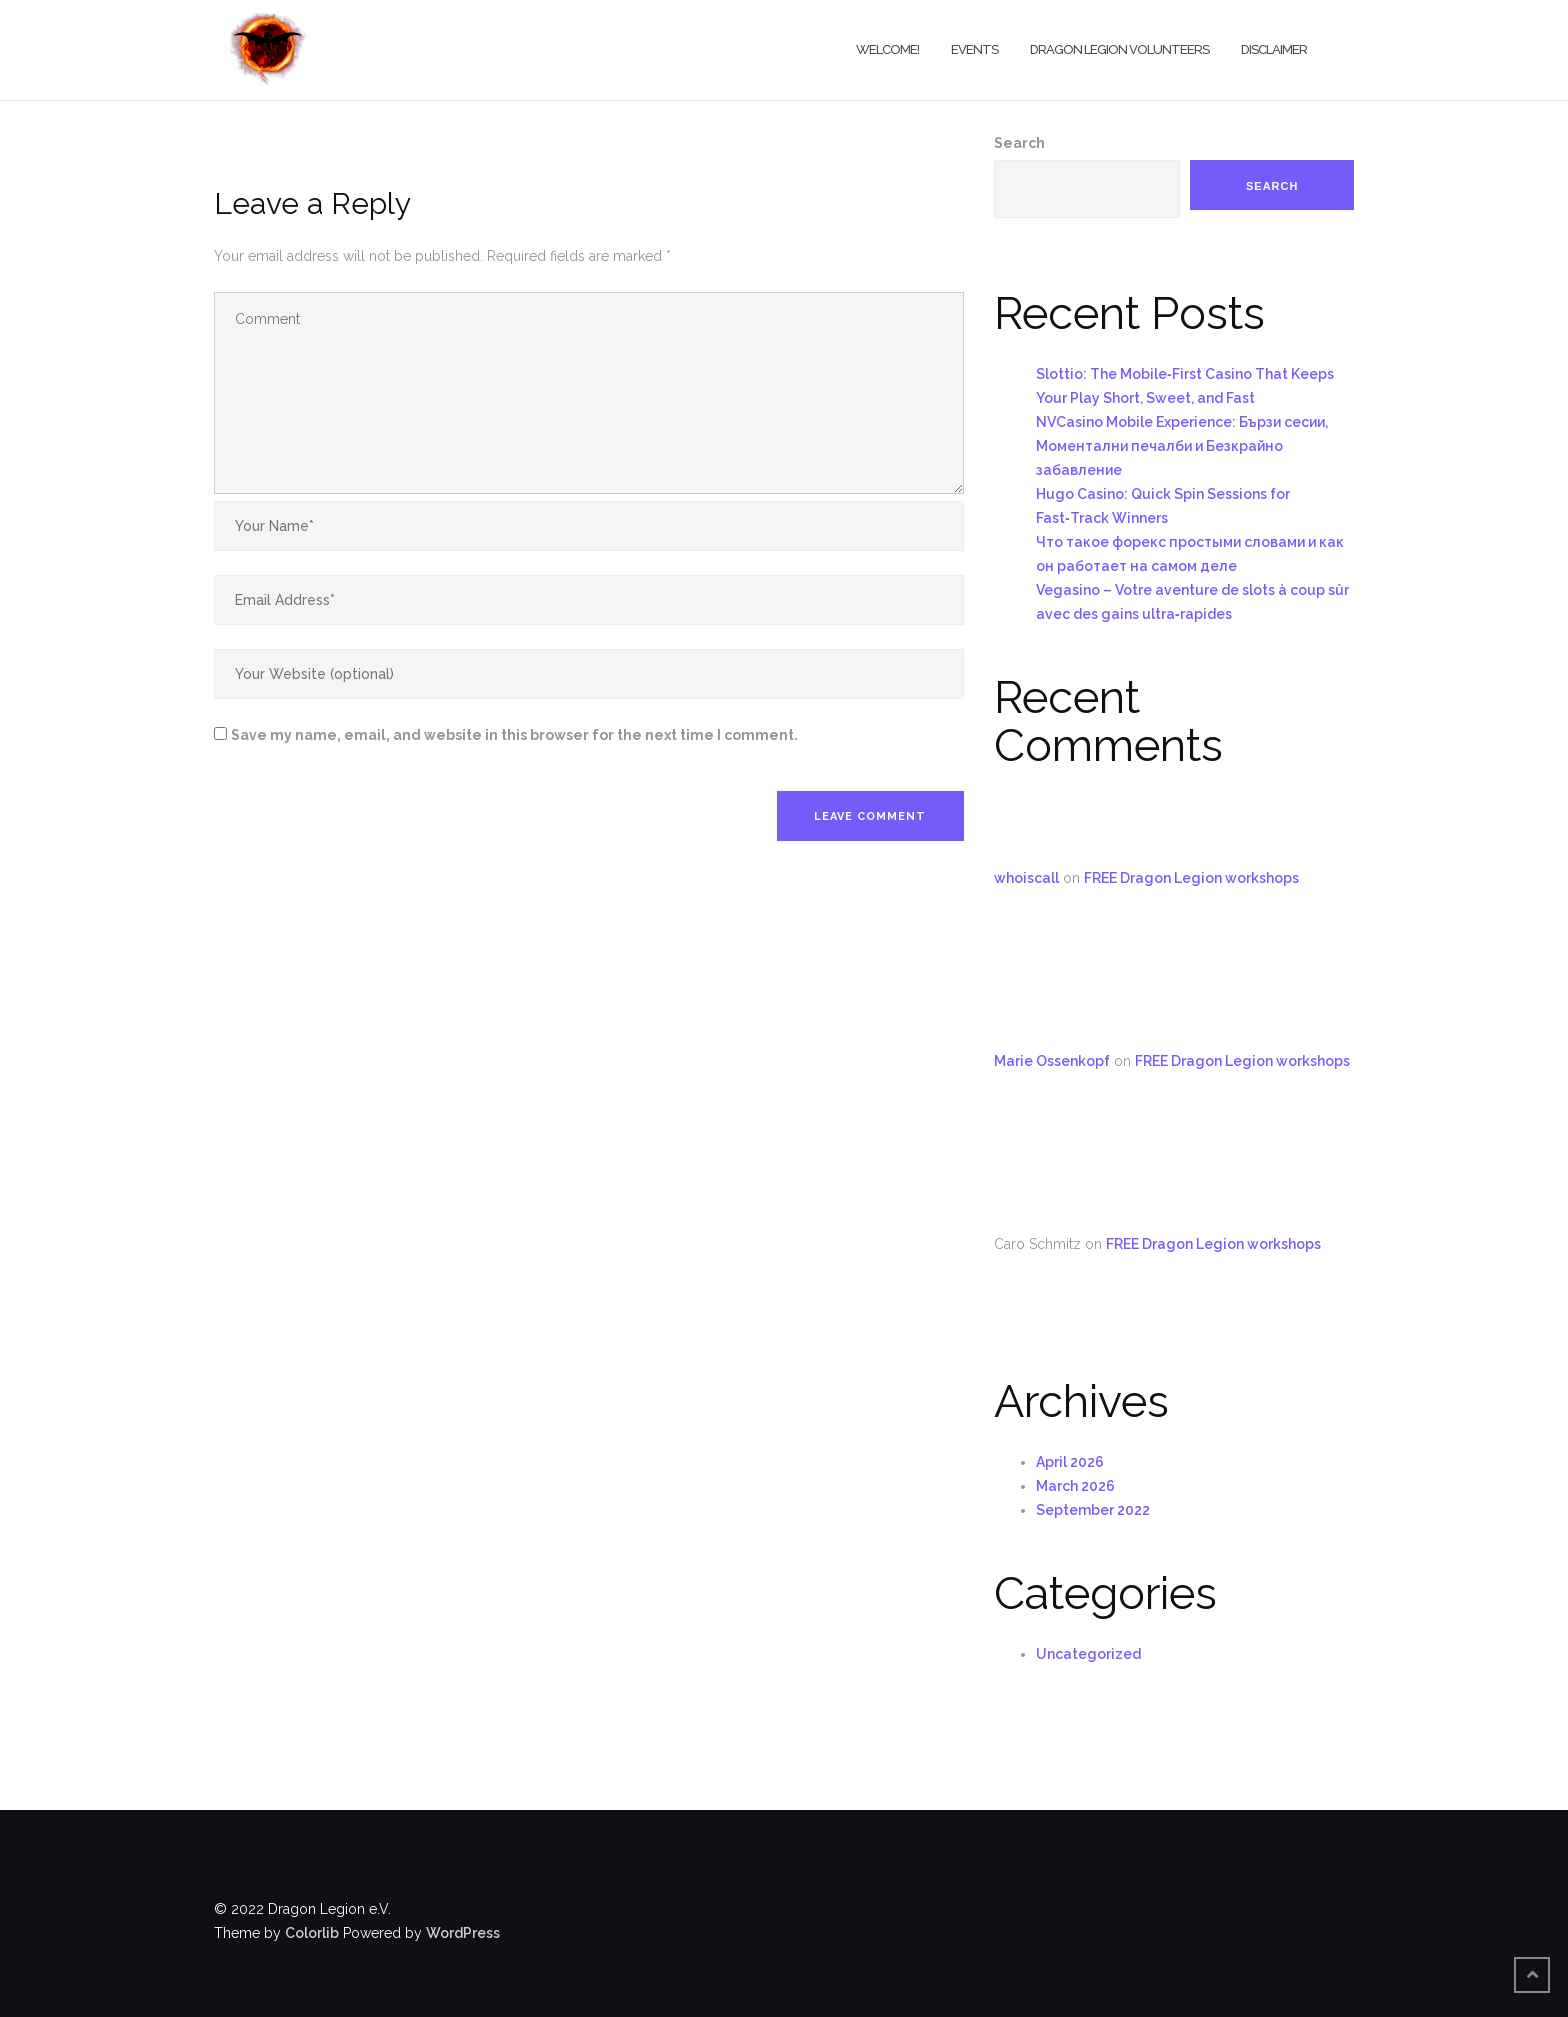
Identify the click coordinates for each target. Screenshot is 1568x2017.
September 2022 (1093, 1510)
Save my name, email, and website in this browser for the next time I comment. (514, 735)
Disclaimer (1274, 49)
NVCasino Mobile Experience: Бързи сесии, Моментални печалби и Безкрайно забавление (1182, 446)
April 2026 (1070, 1462)
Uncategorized (1088, 1654)
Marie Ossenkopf (1052, 1061)
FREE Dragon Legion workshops (1191, 878)
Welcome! (887, 49)
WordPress (463, 1933)
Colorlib (312, 1933)
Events (974, 49)
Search (1019, 143)
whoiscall (1026, 878)
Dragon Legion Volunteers (1119, 49)
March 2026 (1075, 1486)
